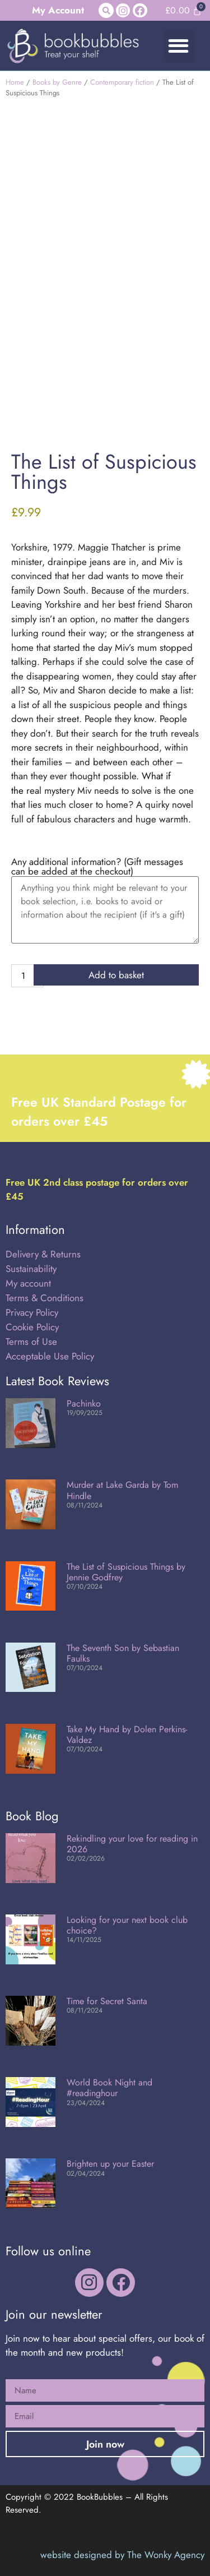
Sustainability (31, 1268)
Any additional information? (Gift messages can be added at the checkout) (97, 866)
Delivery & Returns (43, 1254)
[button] (106, 10)
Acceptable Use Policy (51, 1356)
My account (28, 1283)
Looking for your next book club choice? (127, 1925)
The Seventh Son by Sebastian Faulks (123, 1653)
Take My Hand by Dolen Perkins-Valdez (127, 1734)
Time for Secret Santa (107, 2001)
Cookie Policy (32, 1327)
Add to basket (116, 975)
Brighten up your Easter (110, 2163)
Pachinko (84, 1403)
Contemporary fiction (122, 82)
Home (15, 82)
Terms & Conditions (44, 1298)
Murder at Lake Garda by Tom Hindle (122, 1490)
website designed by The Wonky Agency (122, 2554)
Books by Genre (57, 82)
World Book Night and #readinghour (109, 2087)
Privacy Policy (32, 1312)
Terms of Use (31, 1341)
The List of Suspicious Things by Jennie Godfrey (126, 1572)
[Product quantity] (27, 975)
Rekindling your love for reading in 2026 (132, 1844)
